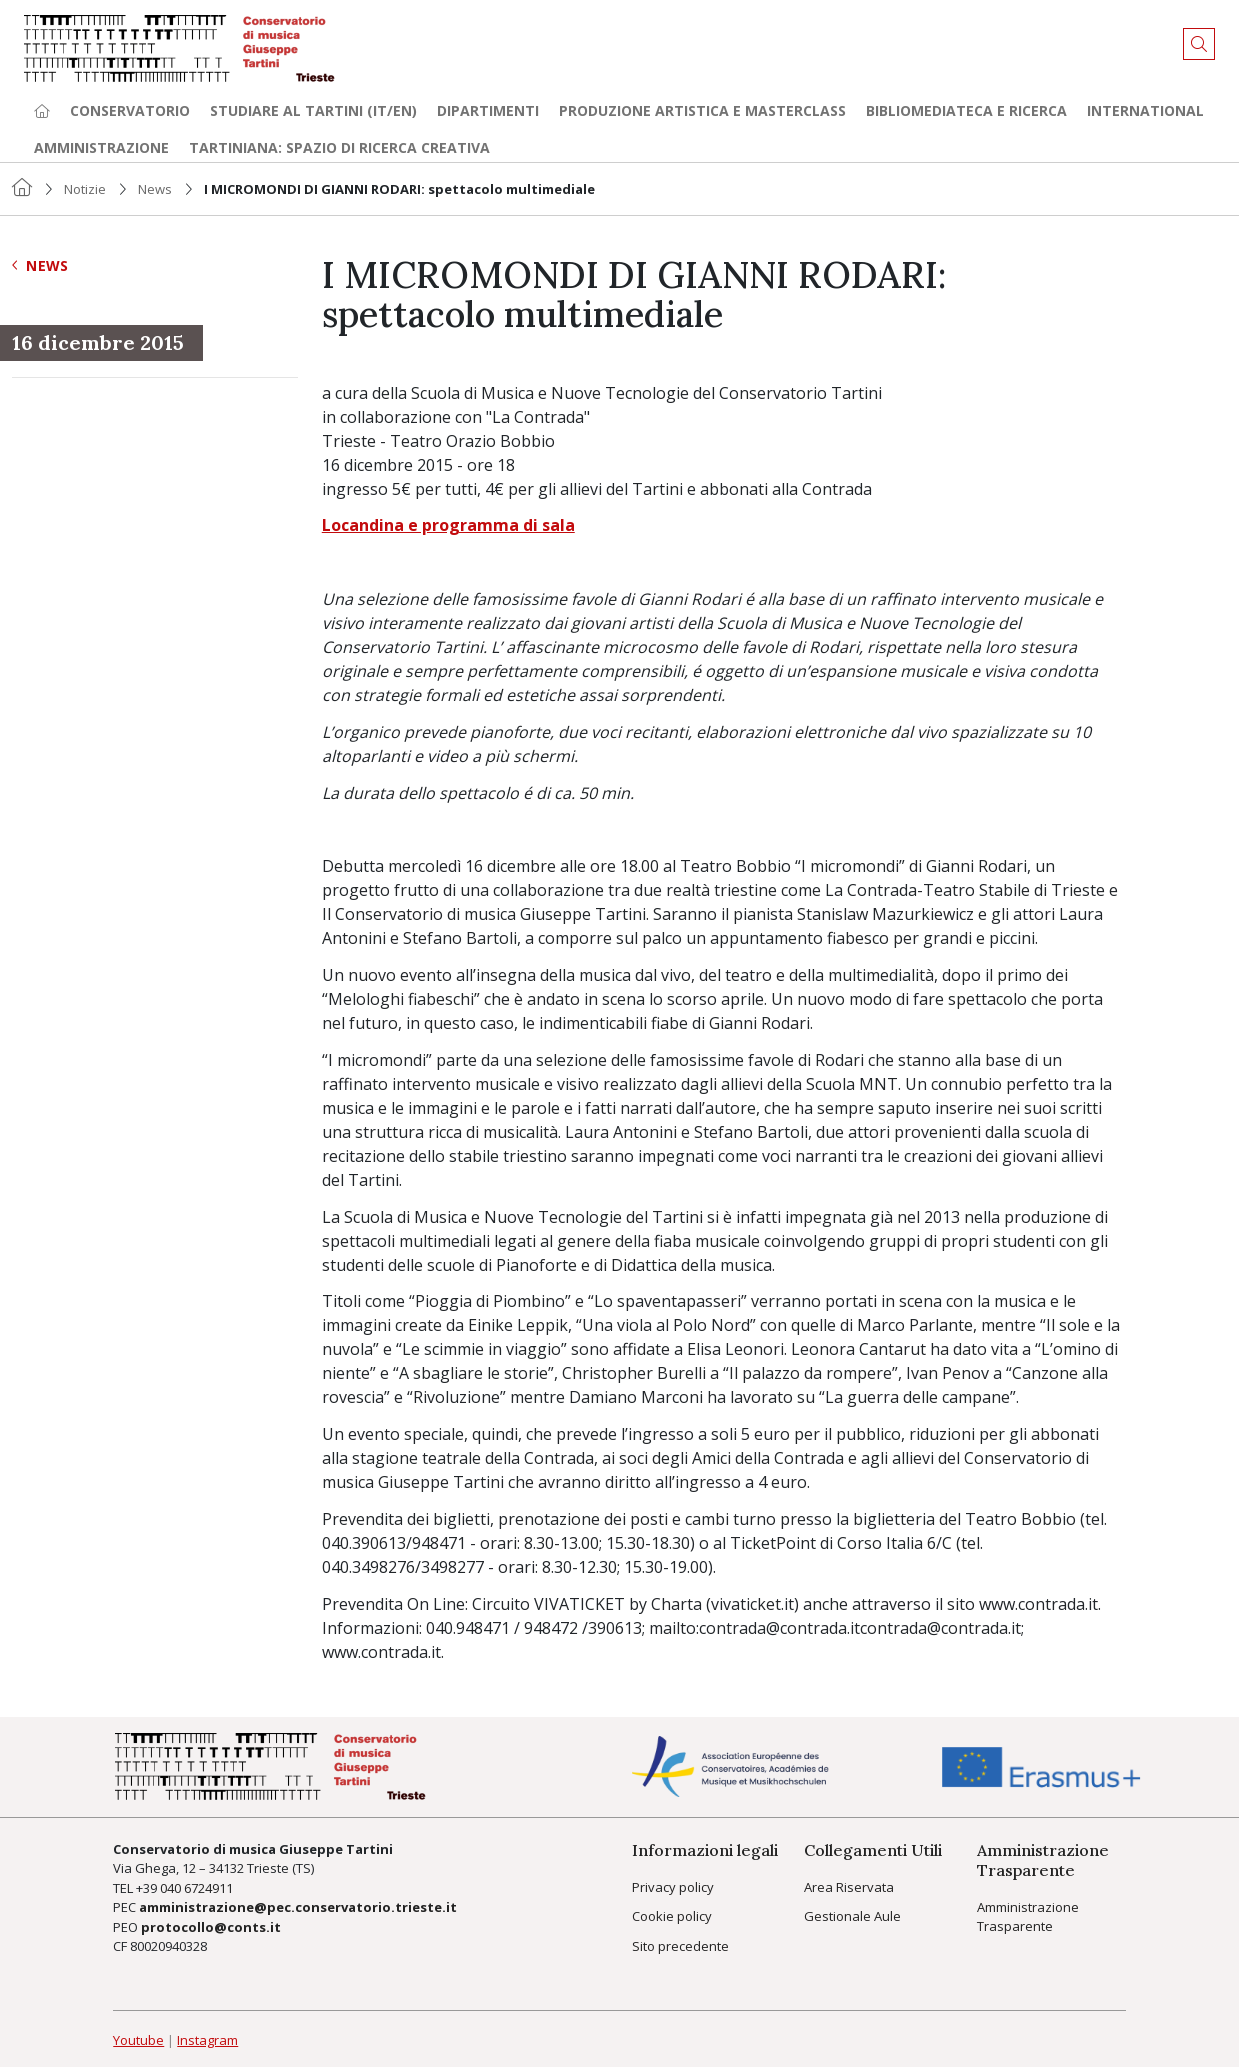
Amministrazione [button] (101, 147)
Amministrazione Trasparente (1028, 1917)
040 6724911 (196, 1888)
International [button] (1145, 110)
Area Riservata (849, 1887)
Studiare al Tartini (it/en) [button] (313, 110)
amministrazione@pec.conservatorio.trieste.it (298, 1907)
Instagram (207, 2040)
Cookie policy (672, 1916)
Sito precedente (680, 1946)
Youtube (138, 2040)
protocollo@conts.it (211, 1927)
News (155, 189)
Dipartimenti (488, 110)
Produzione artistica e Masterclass (702, 110)
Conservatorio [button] (130, 110)
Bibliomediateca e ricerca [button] (966, 110)
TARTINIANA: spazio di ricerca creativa (339, 147)
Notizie (85, 189)
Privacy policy (673, 1887)
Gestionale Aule (852, 1916)
